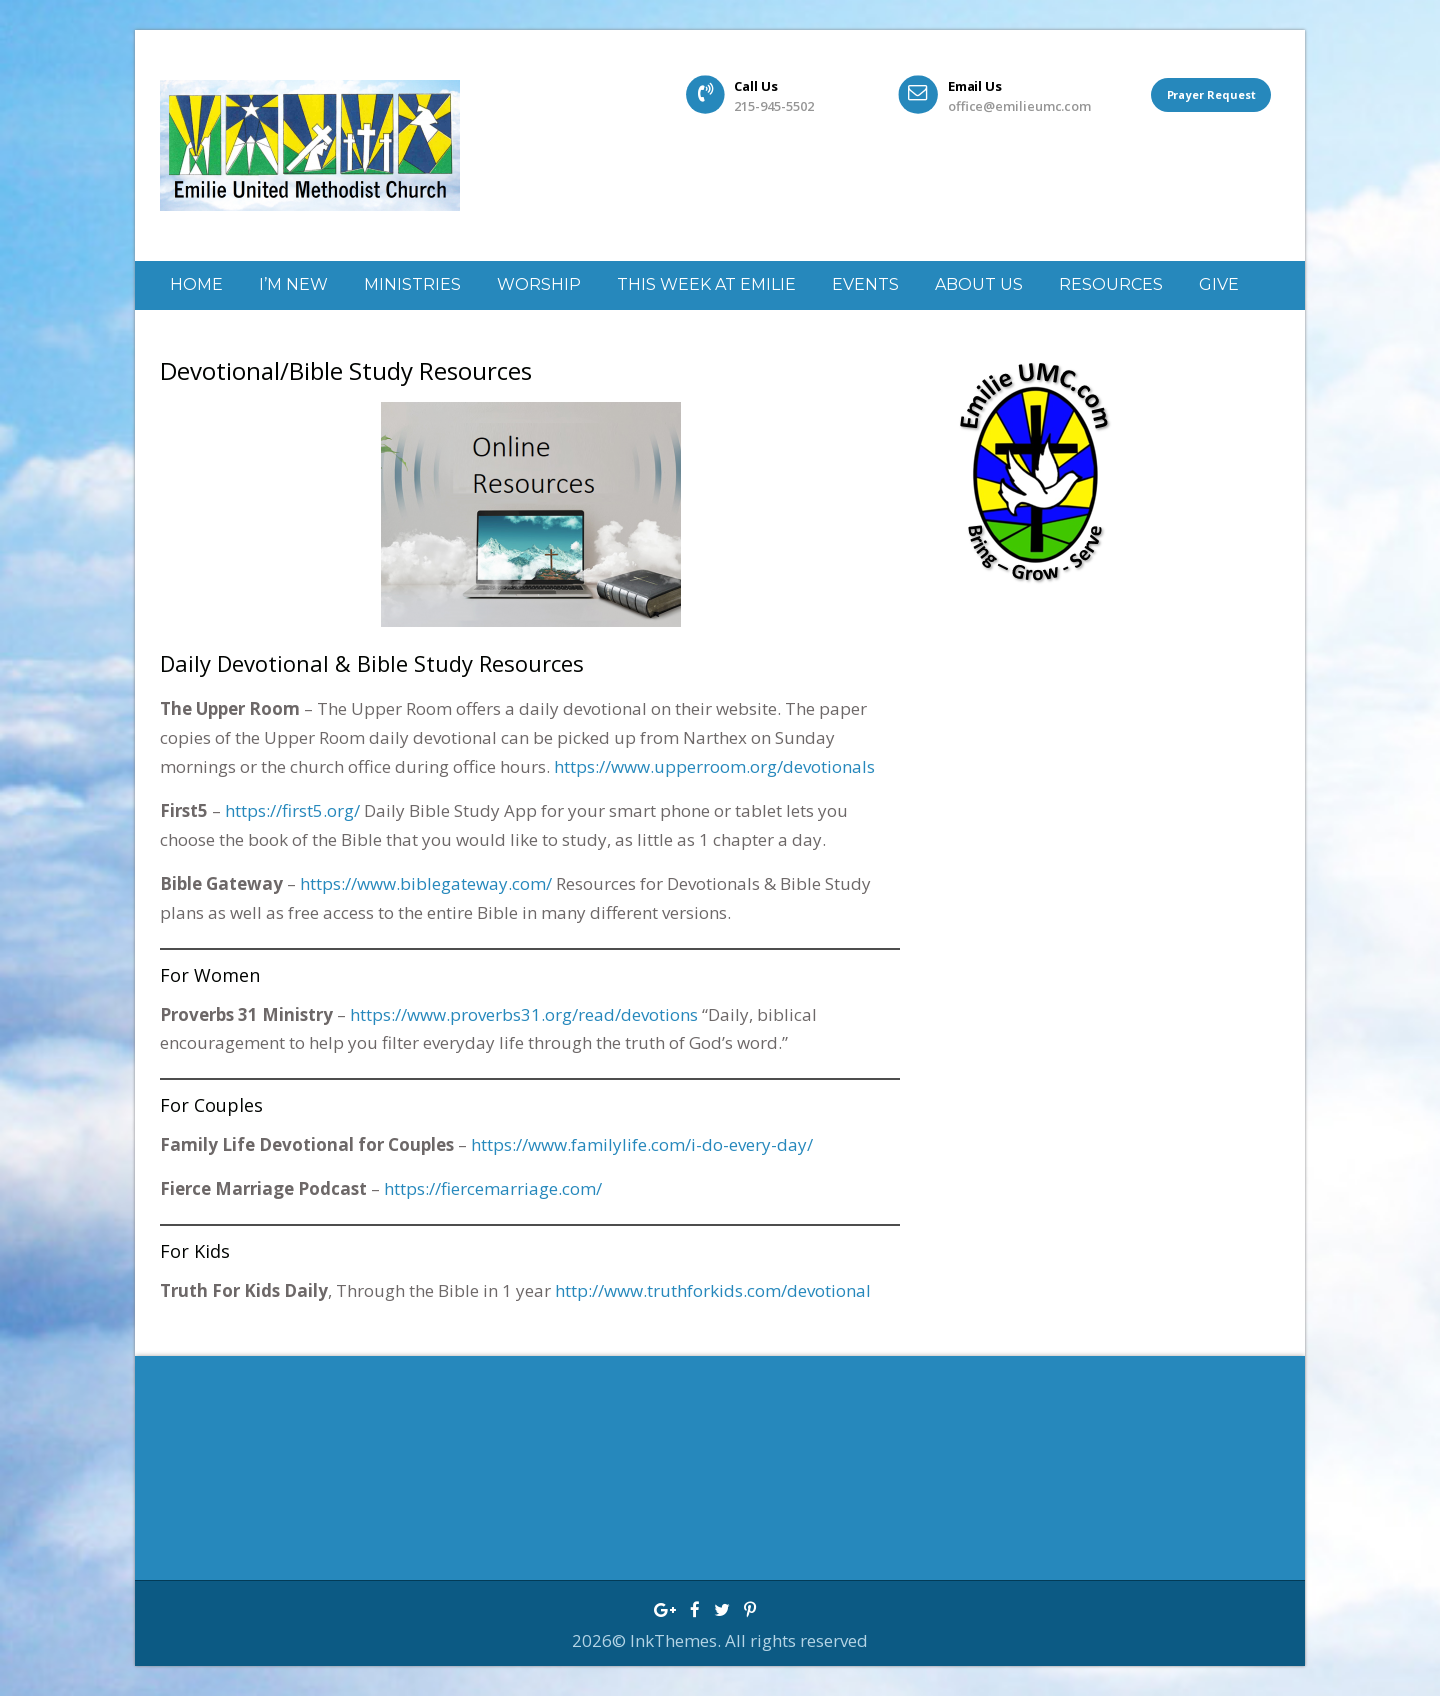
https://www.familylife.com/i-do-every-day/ (642, 1144)
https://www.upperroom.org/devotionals (714, 766)
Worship (539, 284)
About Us (979, 284)
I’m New (293, 284)
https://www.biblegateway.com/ (426, 883)
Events (865, 284)
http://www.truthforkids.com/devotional (713, 1290)
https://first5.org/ (292, 810)
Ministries (412, 284)
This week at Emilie (706, 284)
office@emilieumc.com (1019, 105)
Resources (1111, 284)
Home (196, 284)
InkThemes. (677, 1640)
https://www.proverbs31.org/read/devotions (524, 1014)
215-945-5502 (774, 105)
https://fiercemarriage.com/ (493, 1188)
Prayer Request (1211, 94)
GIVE (1219, 284)
